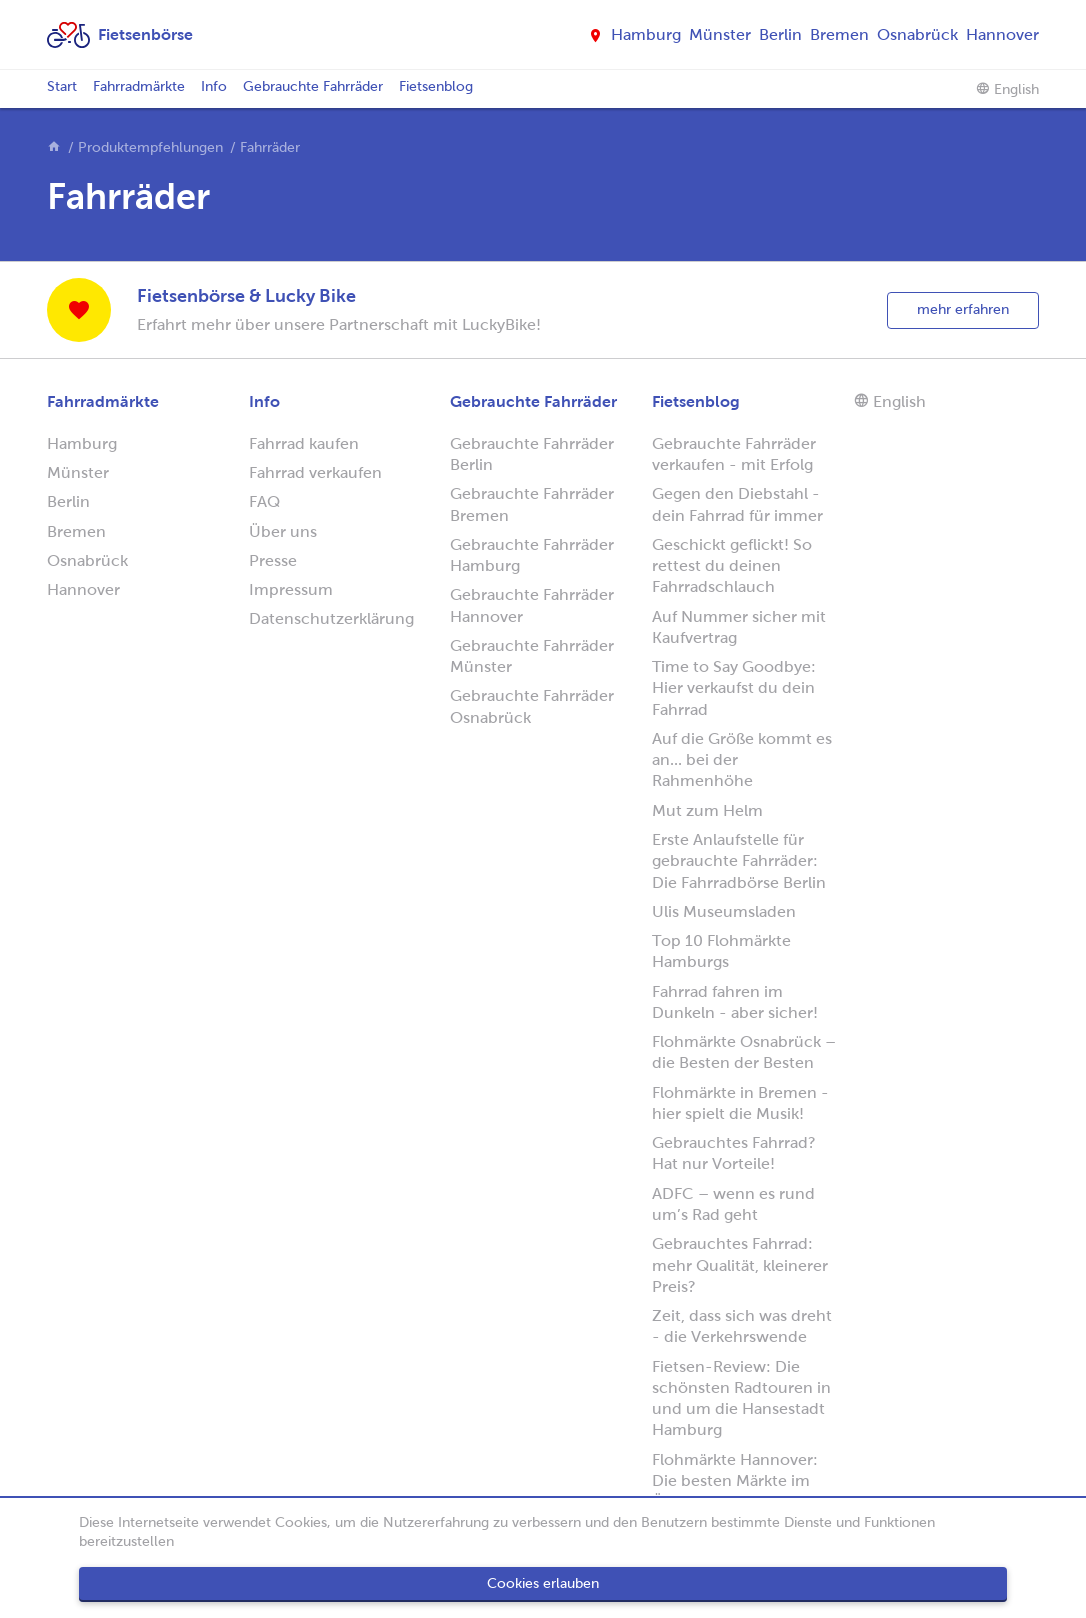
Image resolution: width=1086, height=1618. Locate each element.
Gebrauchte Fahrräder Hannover (532, 605)
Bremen (839, 34)
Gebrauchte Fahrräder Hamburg (532, 555)
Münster (720, 34)
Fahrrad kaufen (304, 443)
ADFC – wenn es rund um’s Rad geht (733, 1204)
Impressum (291, 589)
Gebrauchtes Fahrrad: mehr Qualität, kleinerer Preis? (740, 1265)
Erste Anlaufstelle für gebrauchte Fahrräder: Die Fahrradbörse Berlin (739, 861)
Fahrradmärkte (139, 86)
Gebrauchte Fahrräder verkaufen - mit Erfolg (734, 454)
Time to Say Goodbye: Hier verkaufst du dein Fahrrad (734, 688)
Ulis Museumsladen (724, 911)
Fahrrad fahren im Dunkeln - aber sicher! (735, 1002)
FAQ (264, 501)
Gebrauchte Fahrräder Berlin (532, 454)
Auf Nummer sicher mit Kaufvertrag (739, 627)
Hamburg (646, 34)
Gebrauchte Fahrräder (313, 86)
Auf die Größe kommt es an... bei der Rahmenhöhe (742, 760)
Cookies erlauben (543, 1583)
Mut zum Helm (707, 810)
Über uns (283, 531)
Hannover (1002, 34)
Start (62, 86)
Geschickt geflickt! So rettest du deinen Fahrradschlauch (732, 566)
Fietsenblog (436, 86)
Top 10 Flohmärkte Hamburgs (721, 951)
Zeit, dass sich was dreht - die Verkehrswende (742, 1326)
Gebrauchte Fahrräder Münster (532, 656)
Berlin (780, 34)
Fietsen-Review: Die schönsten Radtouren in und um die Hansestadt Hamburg (741, 1398)
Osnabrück (917, 34)
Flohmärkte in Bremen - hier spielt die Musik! (740, 1103)
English (1007, 89)
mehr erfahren (963, 309)
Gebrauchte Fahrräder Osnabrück (532, 706)
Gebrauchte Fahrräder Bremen (532, 504)
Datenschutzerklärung (331, 618)
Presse (273, 560)
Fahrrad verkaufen (315, 472)
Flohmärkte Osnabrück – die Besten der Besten (744, 1052)
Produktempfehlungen (150, 147)
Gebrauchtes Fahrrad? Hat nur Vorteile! (734, 1153)
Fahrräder (270, 147)
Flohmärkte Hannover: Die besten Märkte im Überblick (735, 1481)
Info (214, 86)
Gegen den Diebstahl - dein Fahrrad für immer (737, 504)
